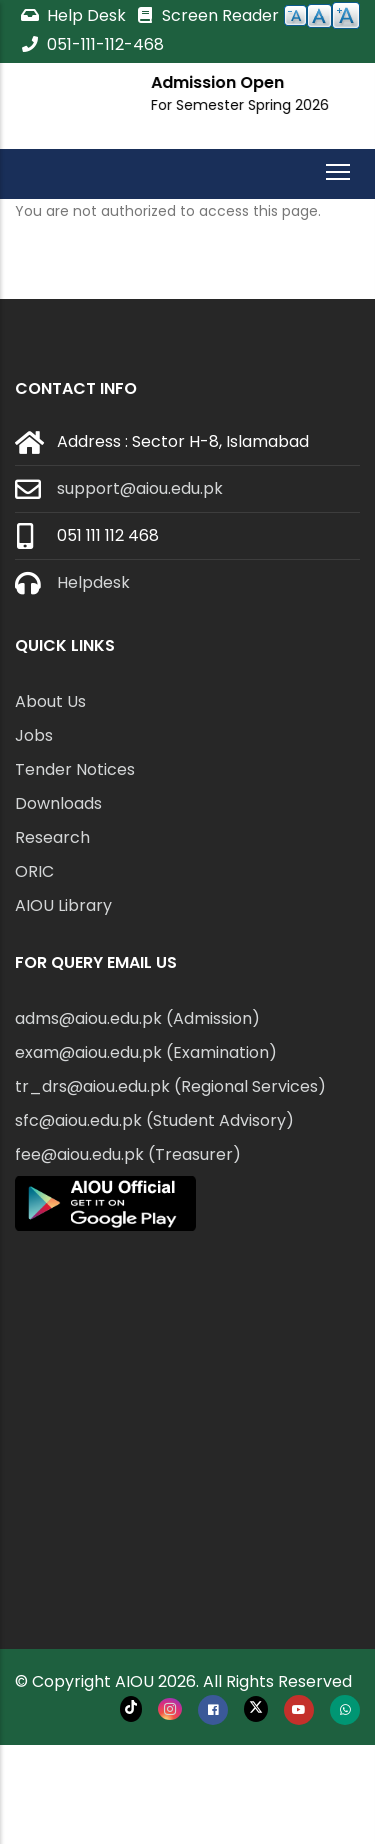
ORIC (34, 871)
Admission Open (220, 82)
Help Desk (75, 15)
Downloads (58, 803)
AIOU (134, 1681)
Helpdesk (93, 582)
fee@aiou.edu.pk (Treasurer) (128, 1154)
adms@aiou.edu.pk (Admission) (137, 1018)
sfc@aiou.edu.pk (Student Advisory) (154, 1120)
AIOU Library (63, 905)
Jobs (34, 735)
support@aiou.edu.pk (140, 488)
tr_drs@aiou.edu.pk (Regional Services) (170, 1086)
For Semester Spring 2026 (243, 105)
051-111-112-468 (92, 44)
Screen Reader (207, 15)
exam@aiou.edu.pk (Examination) (146, 1052)
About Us (50, 701)
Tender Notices (75, 769)
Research (52, 837)
